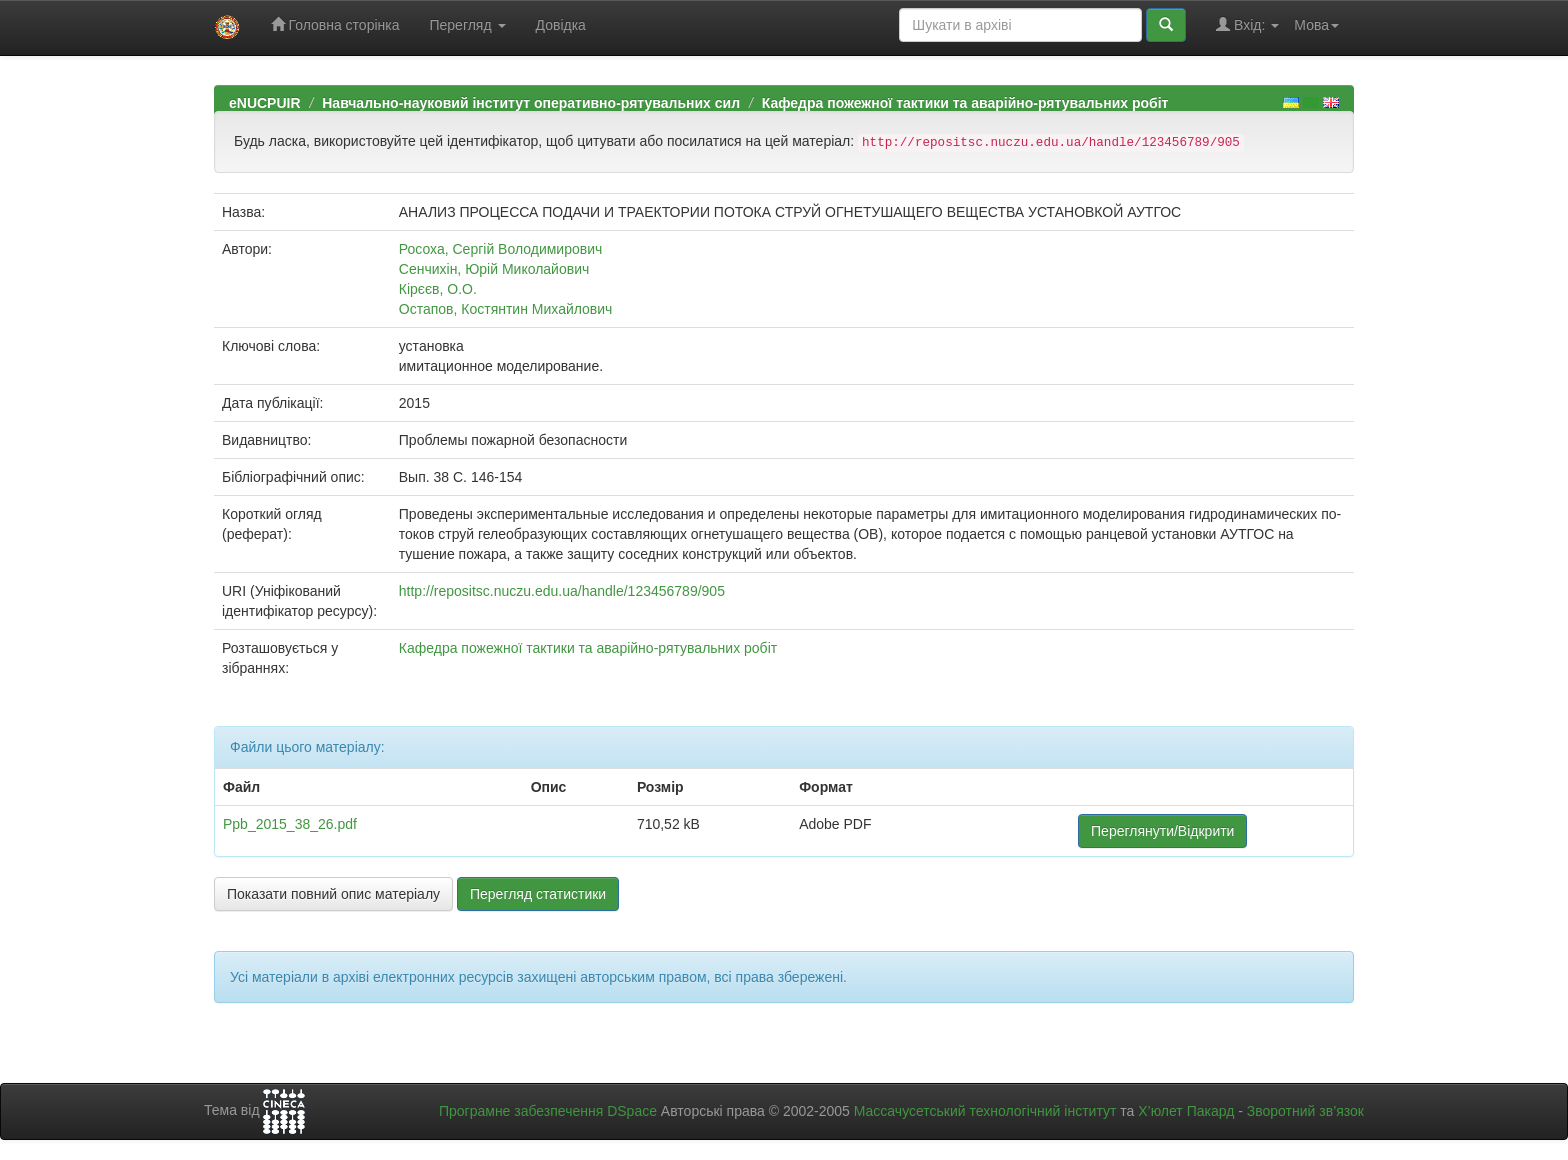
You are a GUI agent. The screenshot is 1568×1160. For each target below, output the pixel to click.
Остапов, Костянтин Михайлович (506, 309)
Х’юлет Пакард (1186, 1111)
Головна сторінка (335, 24)
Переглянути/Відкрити (1162, 831)
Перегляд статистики (538, 894)
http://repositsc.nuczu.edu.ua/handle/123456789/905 (562, 591)
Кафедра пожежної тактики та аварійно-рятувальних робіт (965, 103)
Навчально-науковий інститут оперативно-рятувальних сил (531, 103)
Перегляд (467, 25)
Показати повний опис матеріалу (333, 894)
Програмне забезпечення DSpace (548, 1111)
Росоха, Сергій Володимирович (501, 249)
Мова (1316, 25)
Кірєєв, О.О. (438, 289)
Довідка (561, 25)
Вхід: (1247, 24)
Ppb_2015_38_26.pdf (290, 824)
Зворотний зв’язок (1305, 1111)
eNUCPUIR (265, 103)
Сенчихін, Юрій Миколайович (494, 269)
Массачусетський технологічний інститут (985, 1111)
